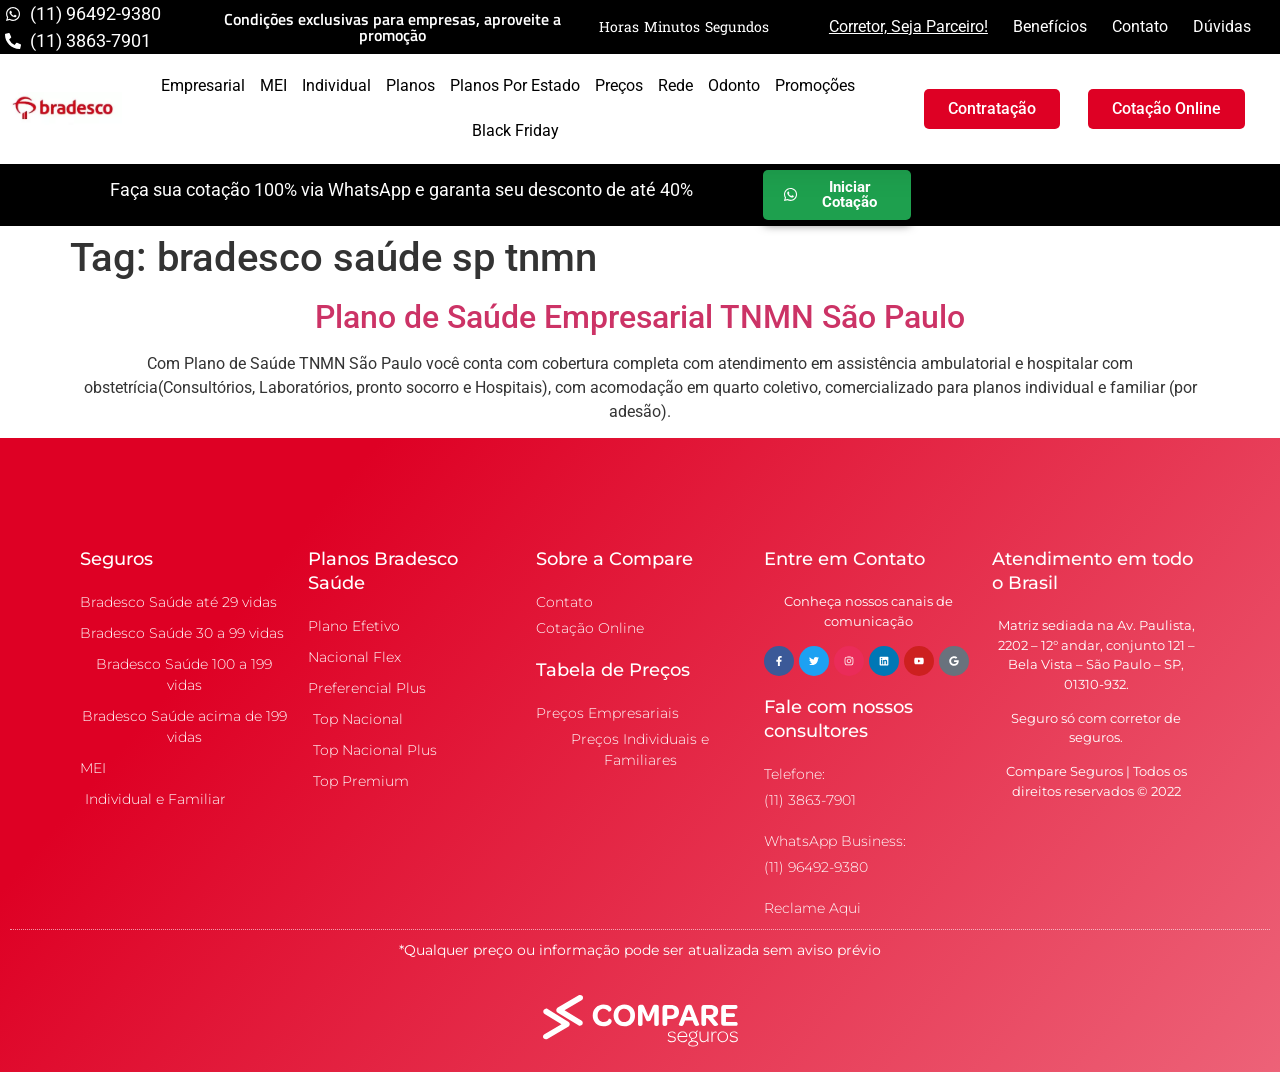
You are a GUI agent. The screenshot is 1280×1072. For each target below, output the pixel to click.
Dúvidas (1222, 26)
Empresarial (203, 85)
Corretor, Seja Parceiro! (908, 26)
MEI (273, 85)
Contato (1140, 26)
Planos (410, 85)
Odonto (734, 85)
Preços (619, 85)
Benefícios (1050, 26)
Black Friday (515, 130)
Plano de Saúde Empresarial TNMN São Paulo (640, 317)
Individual (336, 85)
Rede (675, 85)
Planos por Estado (515, 85)
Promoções (815, 85)
